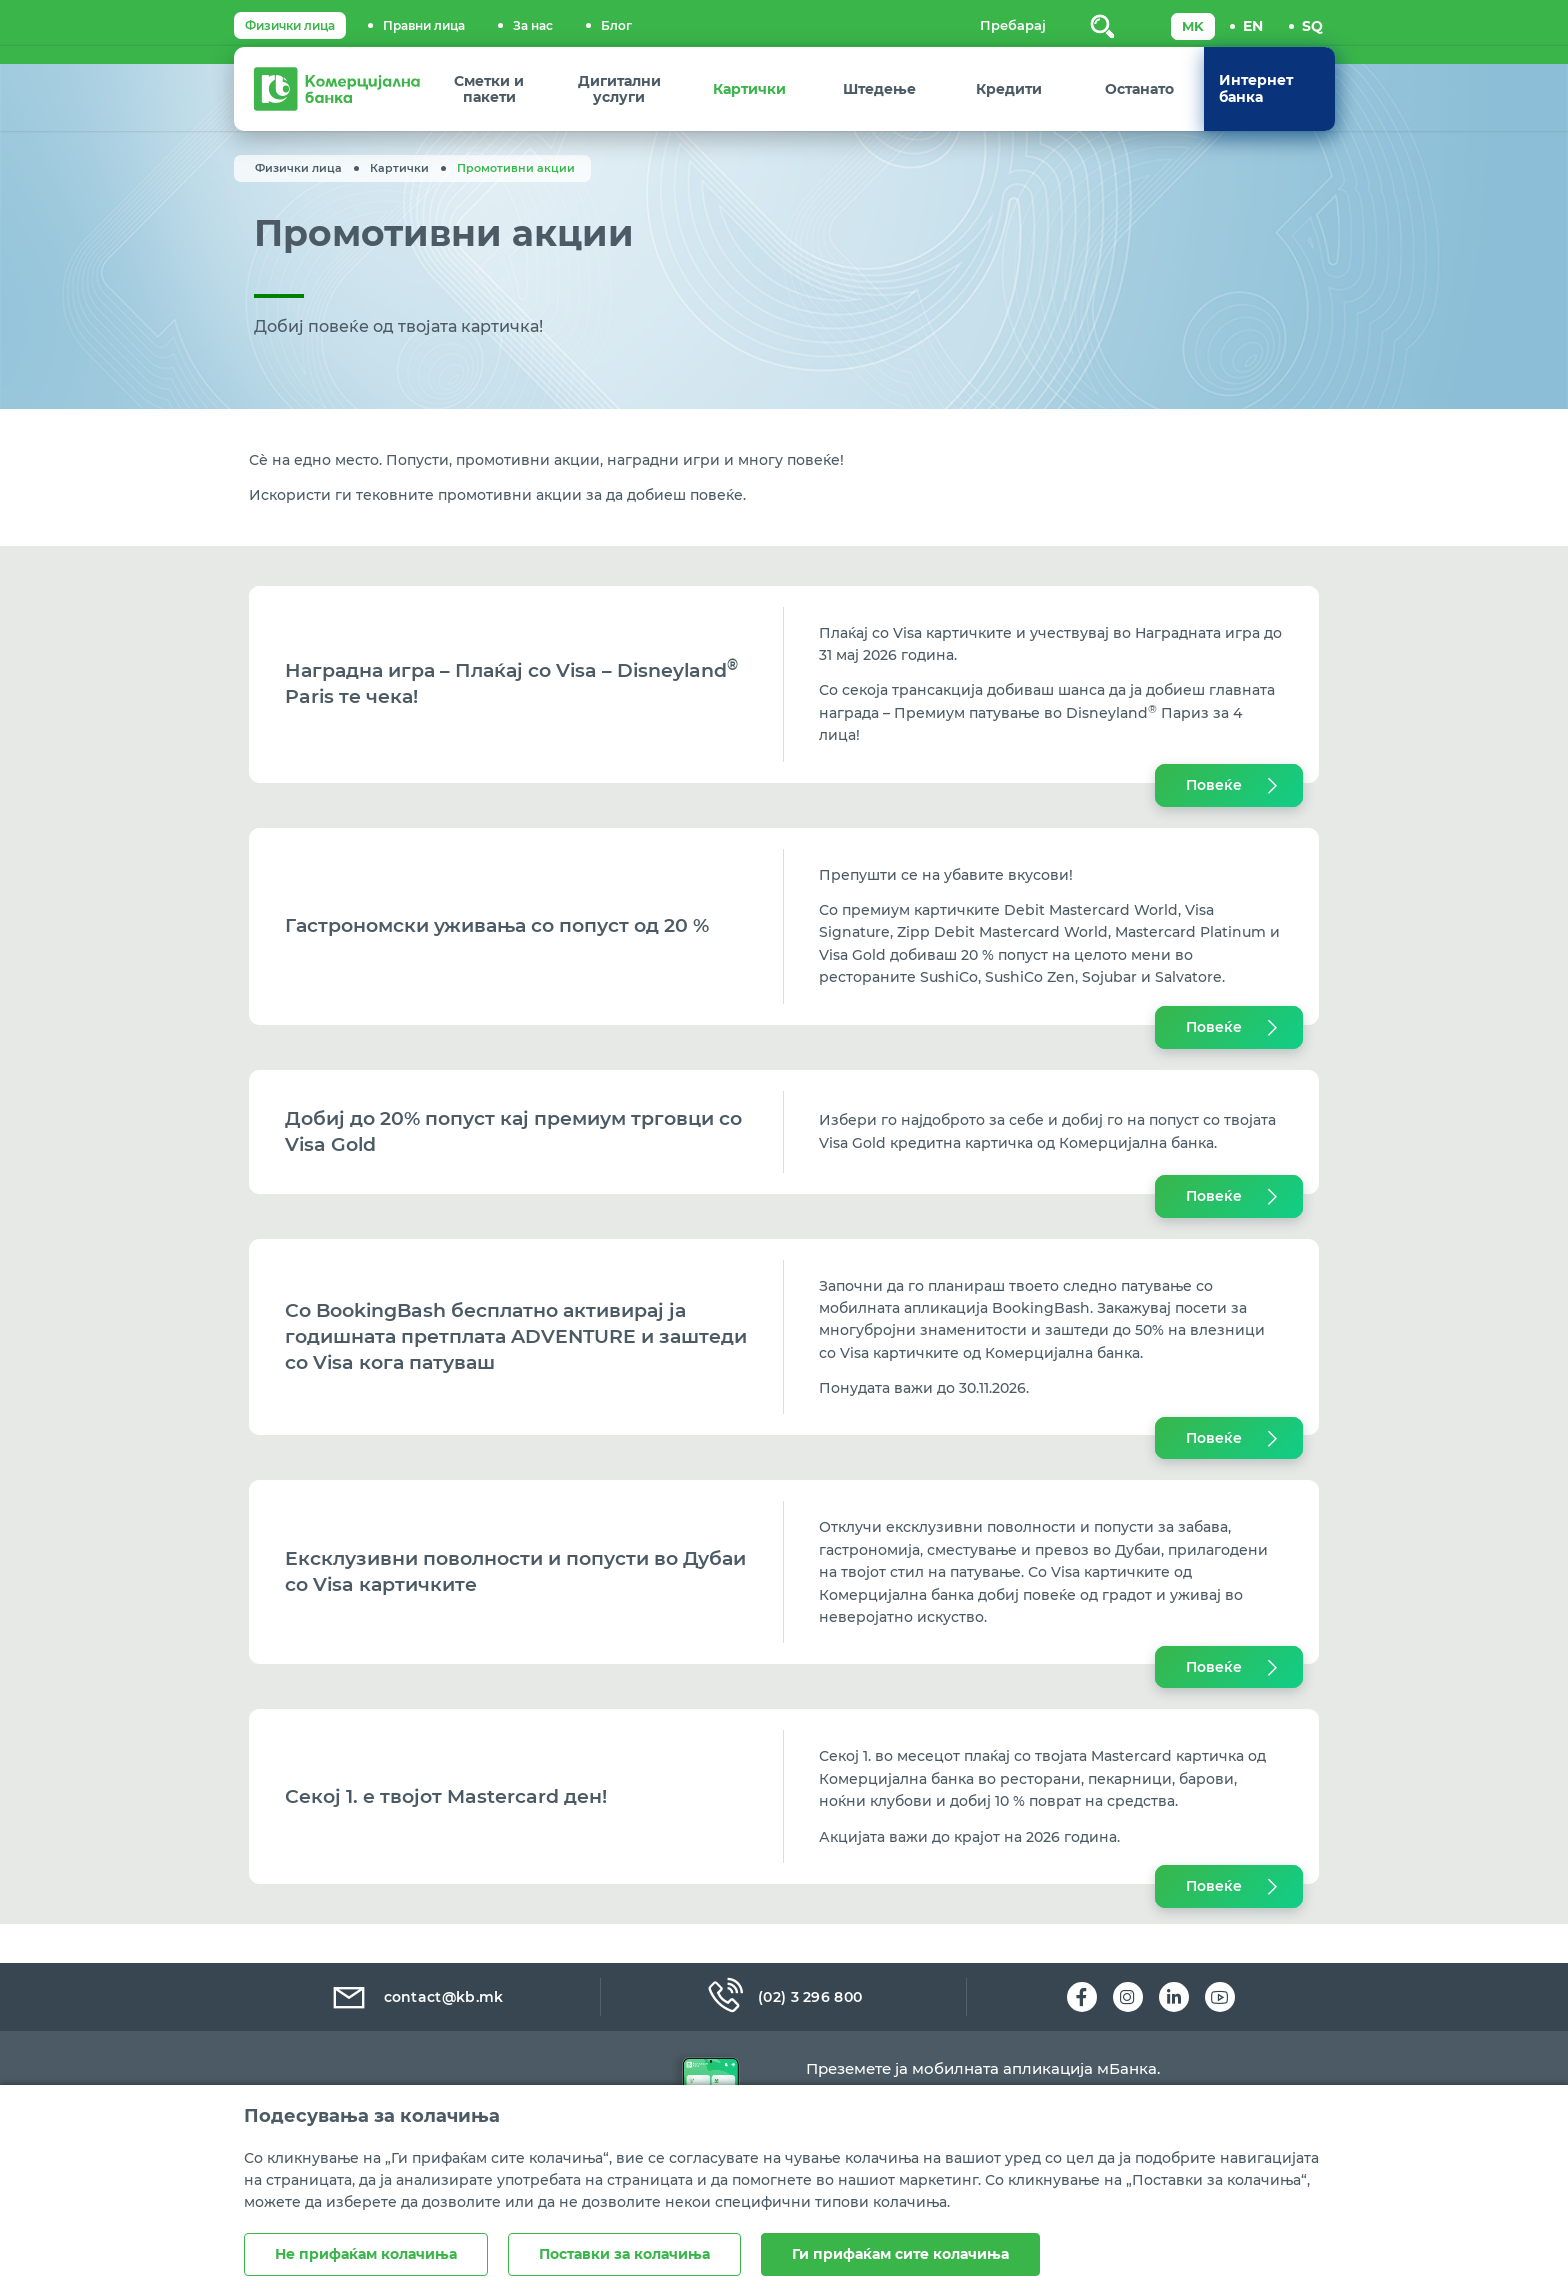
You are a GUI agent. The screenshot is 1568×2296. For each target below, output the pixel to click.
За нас (533, 25)
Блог (616, 25)
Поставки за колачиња (624, 2254)
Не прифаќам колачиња (366, 2254)
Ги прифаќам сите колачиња (900, 2254)
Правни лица (424, 25)
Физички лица (290, 25)
